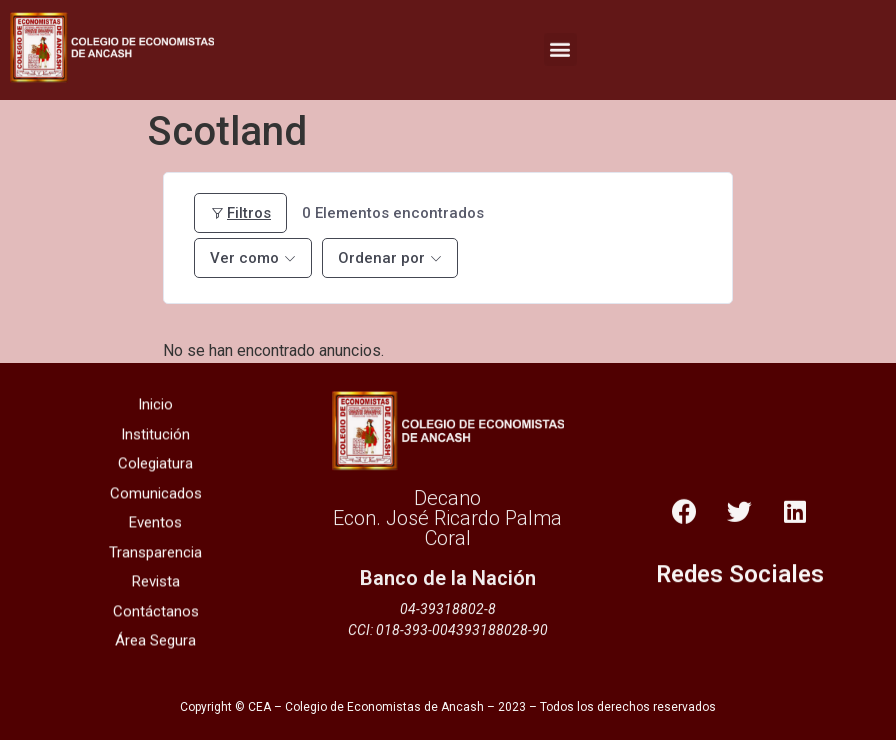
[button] (560, 45)
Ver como (244, 258)
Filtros (240, 213)
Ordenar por (381, 258)
